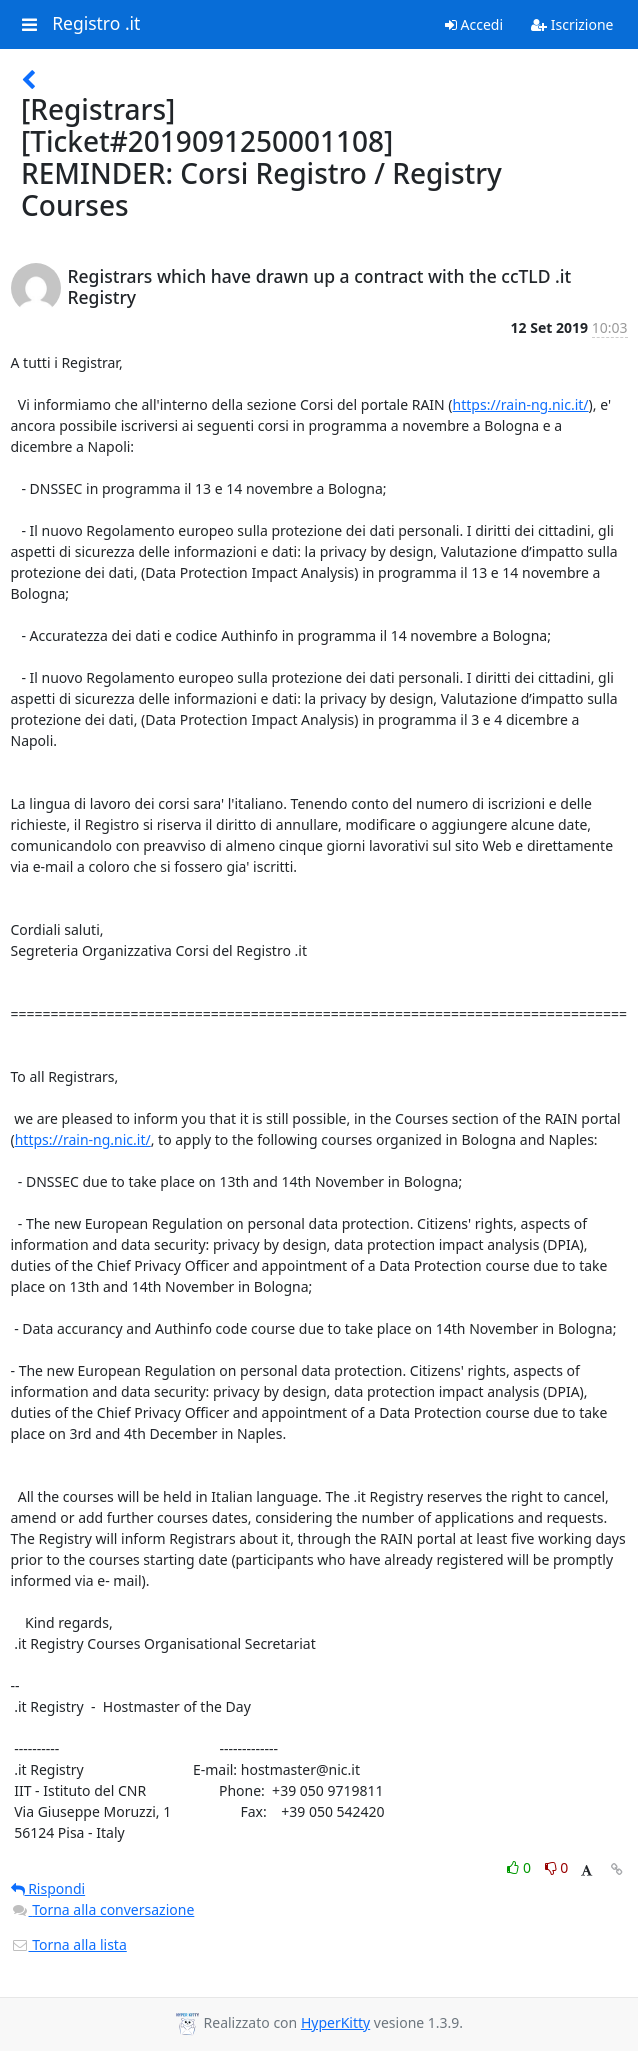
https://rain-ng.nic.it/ (521, 404)
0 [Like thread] (520, 1867)
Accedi (474, 24)
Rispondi (48, 1888)
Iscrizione (572, 24)
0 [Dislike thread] (557, 1867)
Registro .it (96, 24)
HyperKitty (335, 2022)
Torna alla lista (69, 1944)
